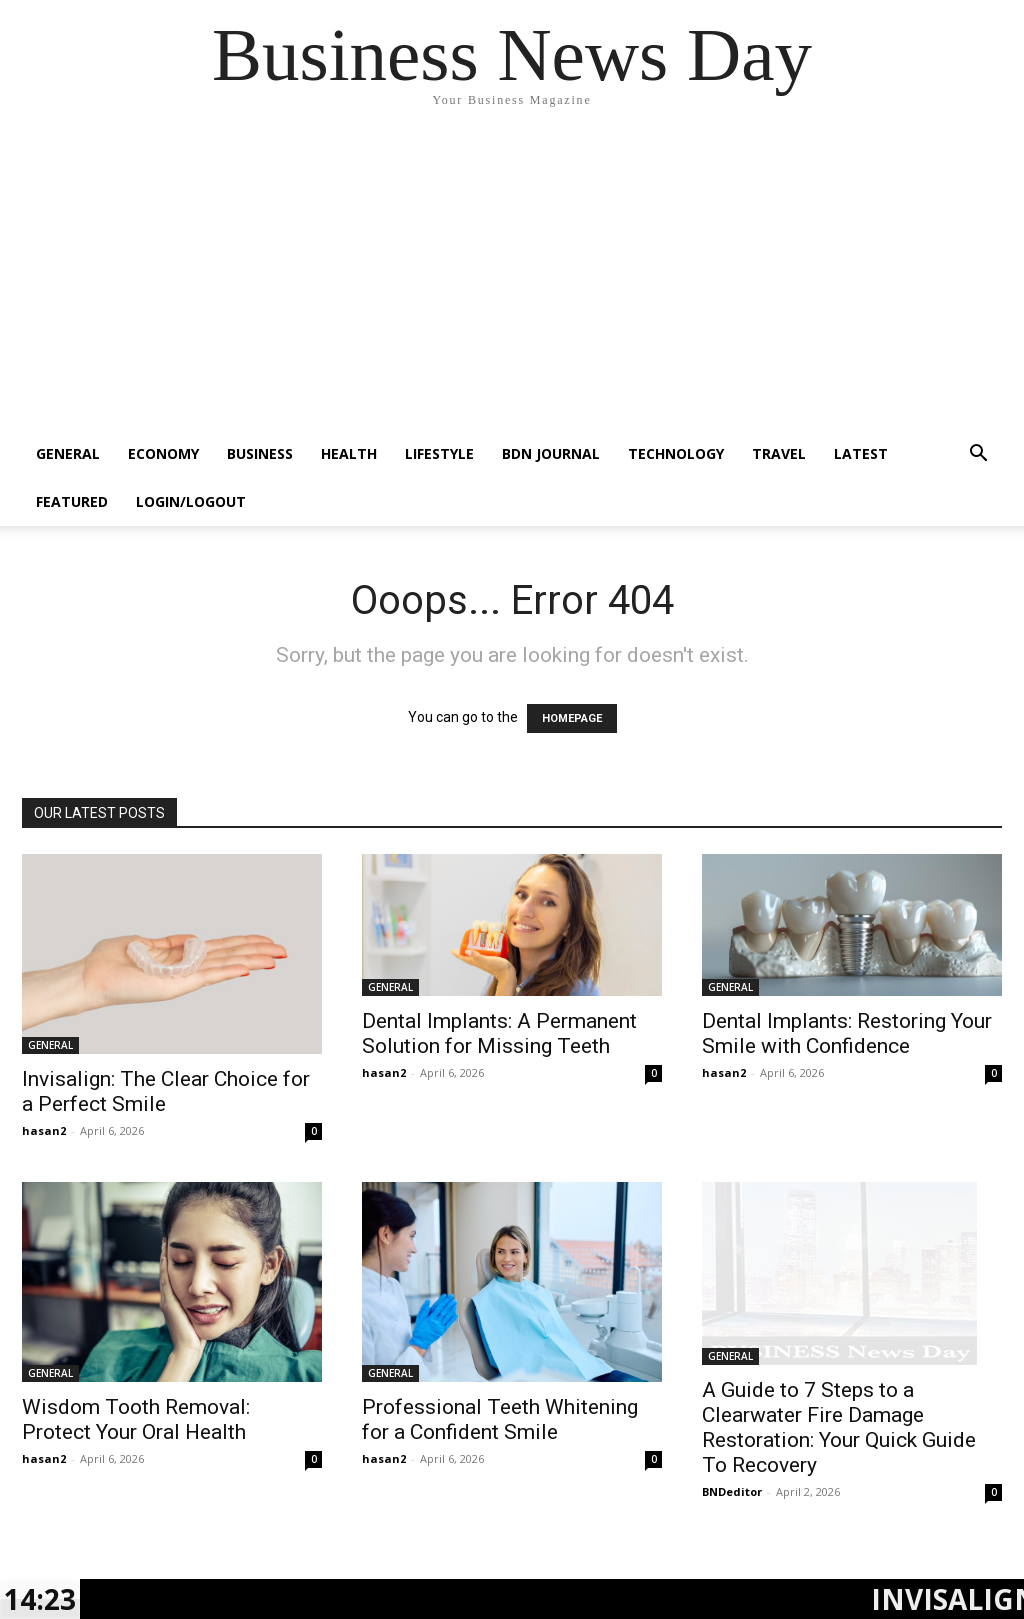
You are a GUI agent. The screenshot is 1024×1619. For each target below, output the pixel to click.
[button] (978, 455)
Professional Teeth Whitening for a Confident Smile (500, 1419)
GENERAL (68, 453)
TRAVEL (779, 453)
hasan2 (44, 1130)
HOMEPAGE (572, 718)
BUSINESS (260, 453)
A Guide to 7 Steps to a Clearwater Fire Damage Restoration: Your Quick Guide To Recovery (839, 1427)
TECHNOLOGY (676, 453)
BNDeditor (732, 1491)
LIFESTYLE (439, 453)
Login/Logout (191, 501)
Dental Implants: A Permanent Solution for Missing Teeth (499, 1033)
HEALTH (349, 453)
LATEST (861, 453)
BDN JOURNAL (551, 453)
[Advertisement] (512, 280)
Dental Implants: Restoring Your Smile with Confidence (847, 1033)
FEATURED (72, 501)
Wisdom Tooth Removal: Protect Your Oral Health (136, 1419)
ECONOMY (163, 453)
